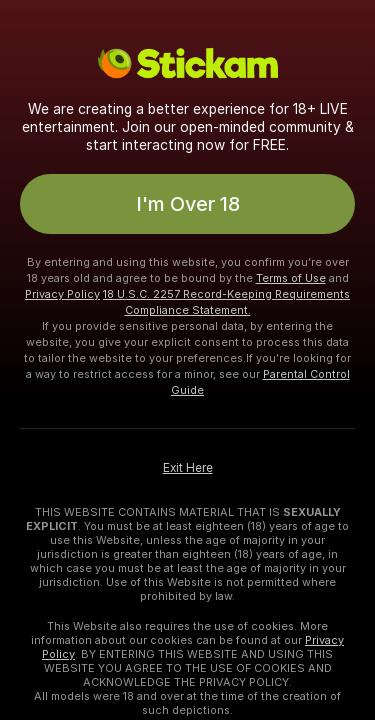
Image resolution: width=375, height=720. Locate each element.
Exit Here (188, 468)
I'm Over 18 (188, 204)
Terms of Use (291, 278)
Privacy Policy (62, 294)
